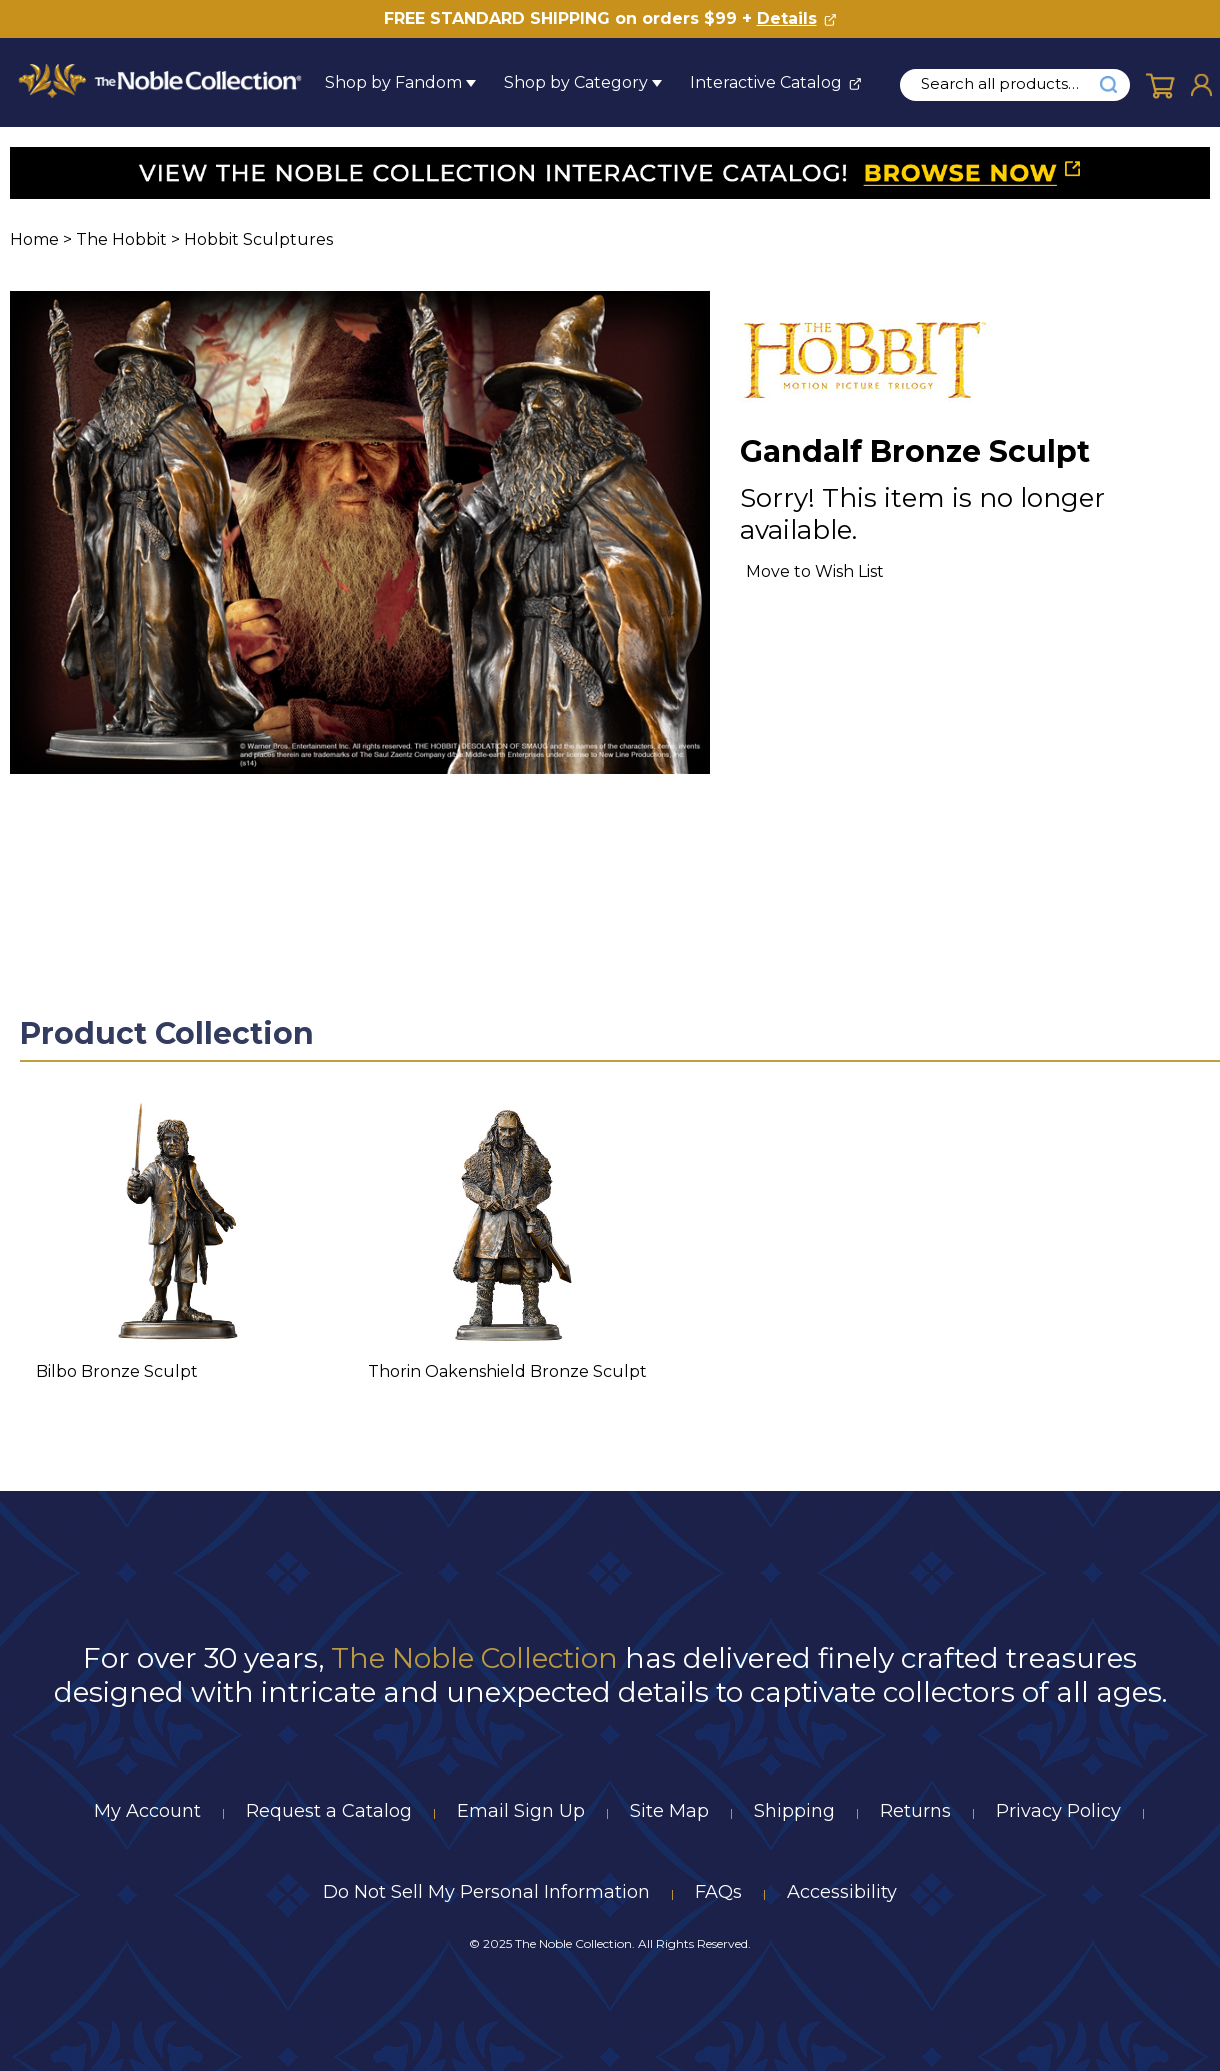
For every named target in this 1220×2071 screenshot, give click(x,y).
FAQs (718, 1892)
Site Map (669, 1811)
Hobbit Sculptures (258, 239)
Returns (915, 1811)
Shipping (794, 1811)
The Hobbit (121, 239)
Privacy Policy (1058, 1811)
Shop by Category (576, 82)
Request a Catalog (329, 1811)
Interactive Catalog (766, 82)
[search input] (1011, 84)
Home (34, 239)
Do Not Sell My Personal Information (486, 1892)
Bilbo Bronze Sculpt (117, 1371)
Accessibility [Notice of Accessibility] (842, 1892)
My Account (147, 1811)
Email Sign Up (521, 1811)
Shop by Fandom (393, 82)
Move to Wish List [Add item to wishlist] (815, 571)
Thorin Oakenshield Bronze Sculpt (507, 1371)
